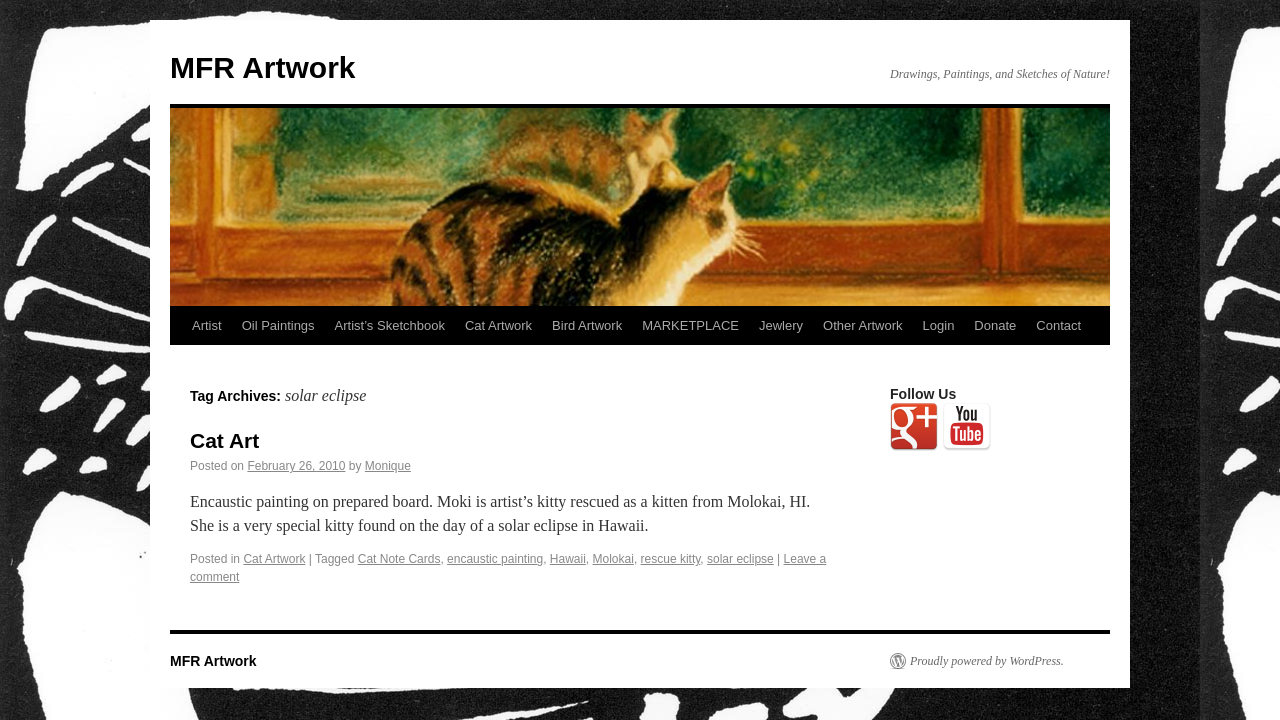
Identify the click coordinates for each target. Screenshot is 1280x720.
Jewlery (781, 325)
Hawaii (568, 559)
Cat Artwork (498, 325)
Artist (207, 325)
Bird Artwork (587, 325)
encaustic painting (495, 559)
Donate (995, 325)
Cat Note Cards (399, 559)
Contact (1058, 325)
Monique (388, 466)
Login (939, 325)
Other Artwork (862, 325)
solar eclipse (740, 559)
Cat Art (224, 440)
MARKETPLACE (690, 325)
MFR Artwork (263, 67)
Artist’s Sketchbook (390, 325)
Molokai (613, 559)
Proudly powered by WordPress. (987, 661)
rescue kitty (671, 559)
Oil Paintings (278, 325)
